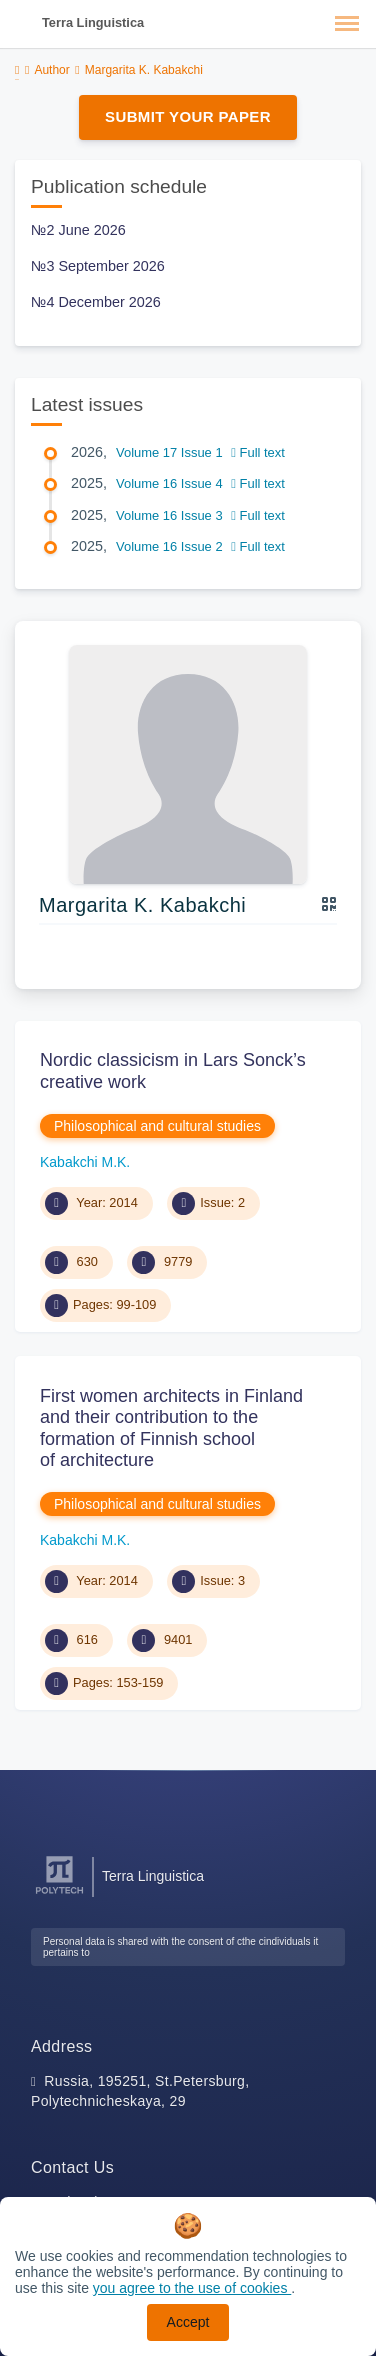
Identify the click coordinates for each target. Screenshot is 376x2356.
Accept (188, 2322)
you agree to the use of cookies (192, 2288)
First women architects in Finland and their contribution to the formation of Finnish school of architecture (171, 1428)
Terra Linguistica (93, 22)
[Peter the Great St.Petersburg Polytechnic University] (59, 1894)
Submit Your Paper (188, 116)
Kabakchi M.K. (85, 1162)
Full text (258, 452)
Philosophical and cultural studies (157, 1126)
